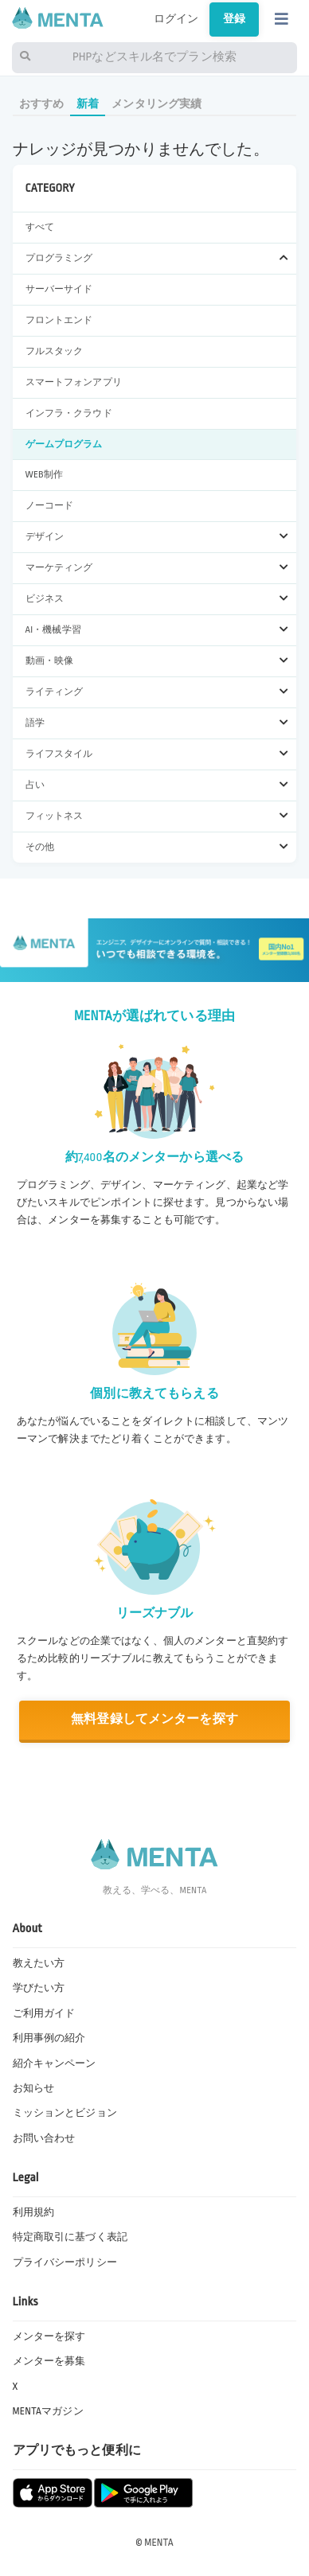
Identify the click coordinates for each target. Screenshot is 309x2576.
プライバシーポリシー (65, 2262)
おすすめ (42, 104)
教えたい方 (39, 1963)
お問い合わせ (44, 2138)
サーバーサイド (59, 289)
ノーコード (49, 506)
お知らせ (34, 2088)
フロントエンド (59, 320)
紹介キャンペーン (54, 2063)
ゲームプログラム (64, 444)
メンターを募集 (49, 2361)
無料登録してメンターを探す (154, 1719)
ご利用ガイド (44, 2013)
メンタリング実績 (156, 104)
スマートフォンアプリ (73, 382)
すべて (39, 227)
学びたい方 (39, 1987)
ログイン (176, 19)
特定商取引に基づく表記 (70, 2237)
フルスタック (54, 351)
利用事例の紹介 (49, 2038)
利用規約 (34, 2212)
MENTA (159, 2542)
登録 (234, 19)
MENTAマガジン (48, 2411)
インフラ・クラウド (68, 413)
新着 (87, 104)
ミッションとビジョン (65, 2112)
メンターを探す (49, 2336)
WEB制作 (44, 475)
